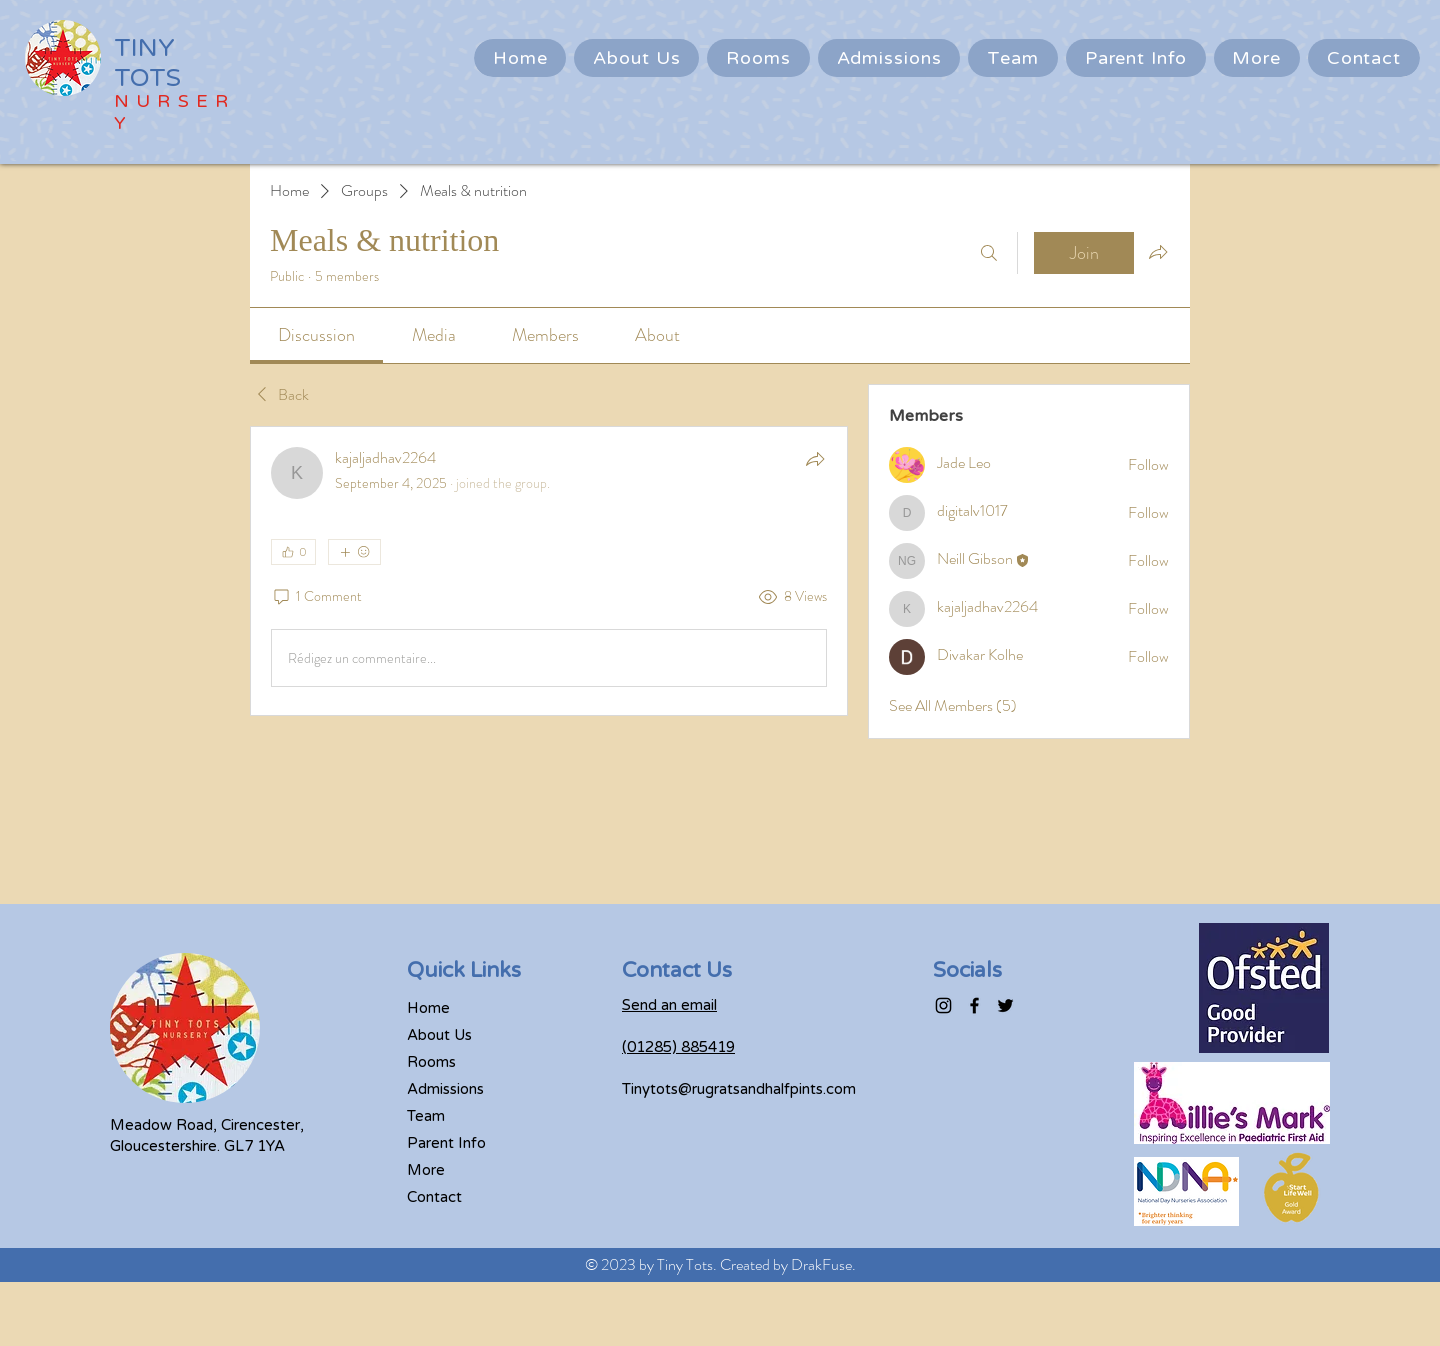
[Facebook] (974, 1005)
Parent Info (446, 1143)
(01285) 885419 (678, 1047)
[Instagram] (943, 1005)
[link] (316, 335)
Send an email (669, 1005)
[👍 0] (293, 552)
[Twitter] (1005, 1005)
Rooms (431, 1062)
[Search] (989, 253)
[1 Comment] (316, 597)
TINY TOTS (147, 63)
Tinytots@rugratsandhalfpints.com (739, 1089)
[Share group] (1158, 252)
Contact (434, 1197)
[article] (549, 571)
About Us (439, 1035)
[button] (1136, 58)
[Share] (815, 459)
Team (426, 1116)
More (426, 1170)
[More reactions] (354, 552)
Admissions (445, 1089)
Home (428, 1008)
